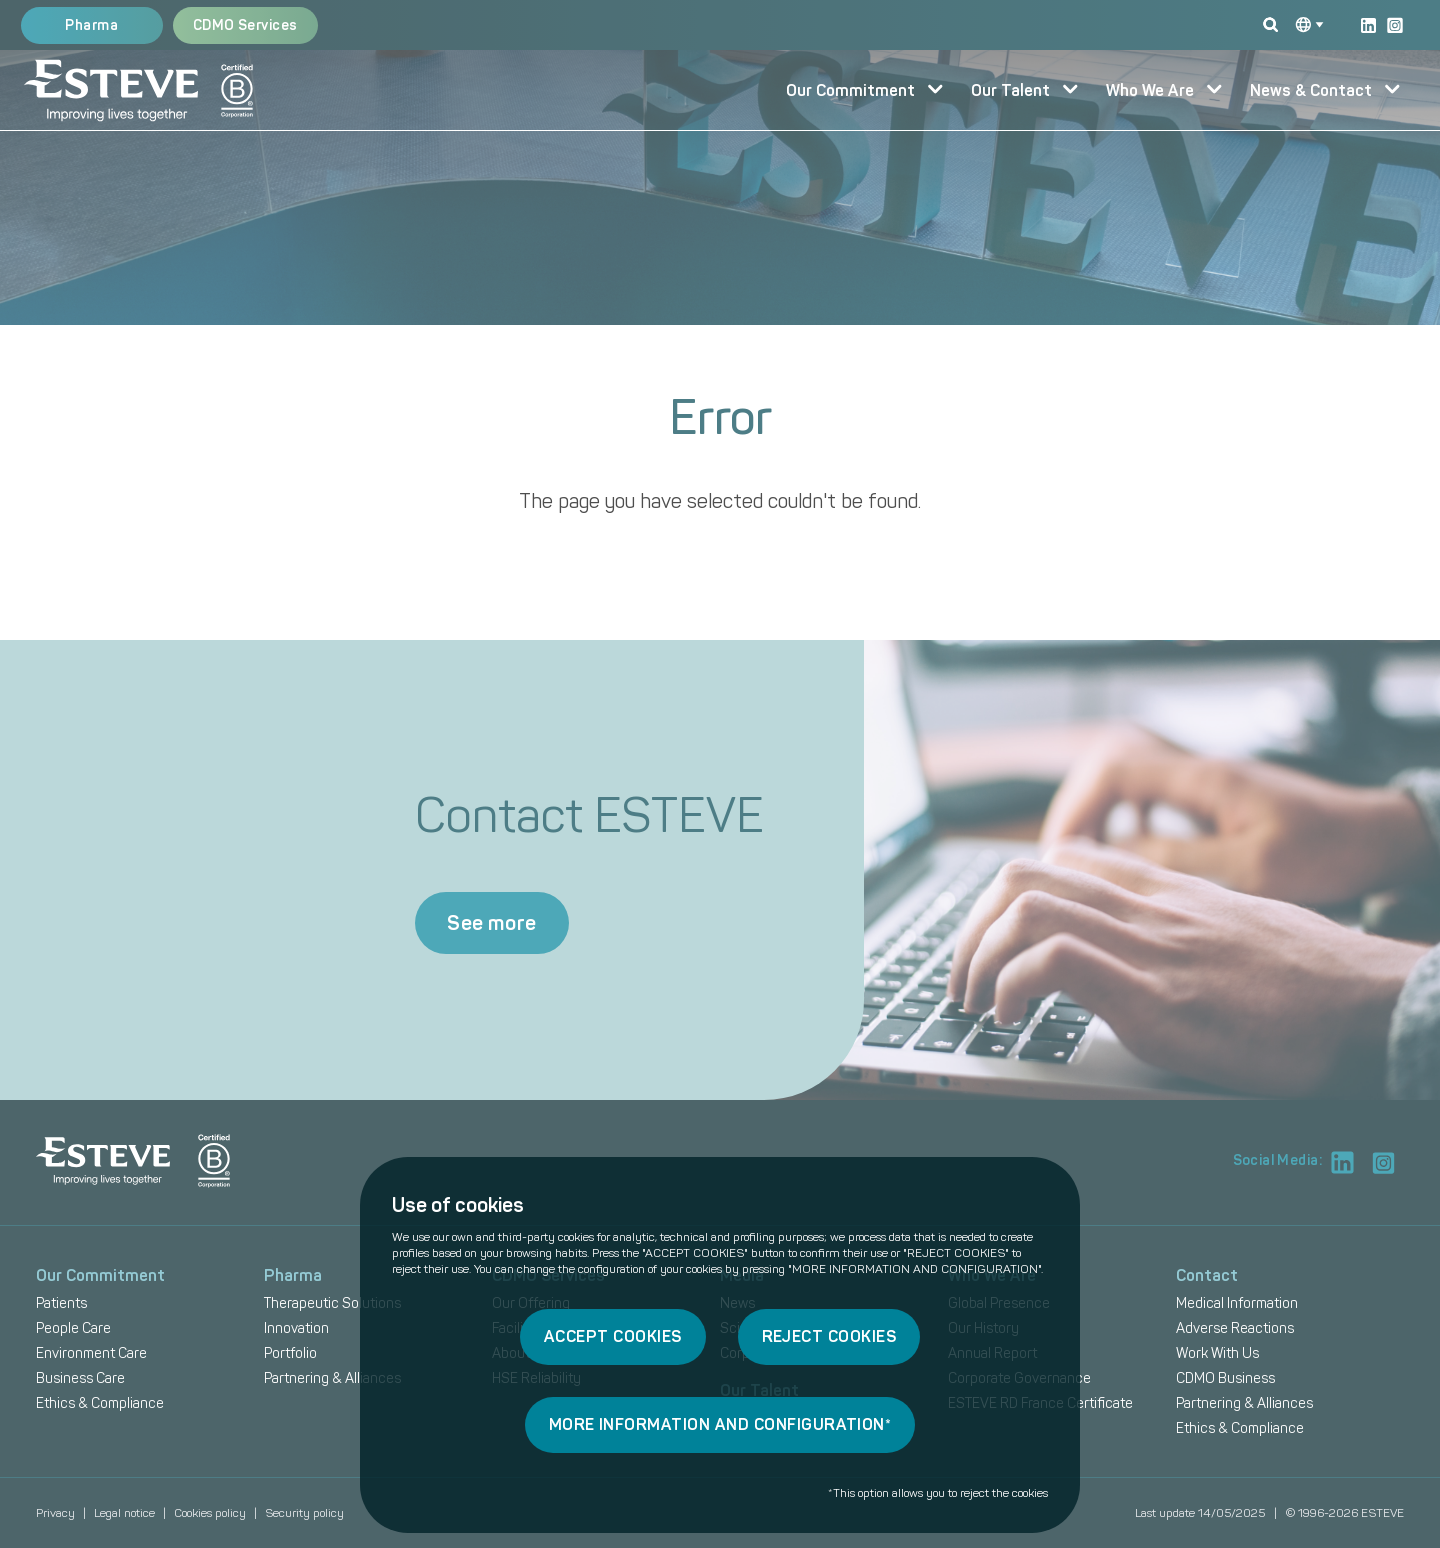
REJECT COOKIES (829, 1336)
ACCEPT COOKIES (613, 1336)
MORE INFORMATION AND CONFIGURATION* (720, 1424)
